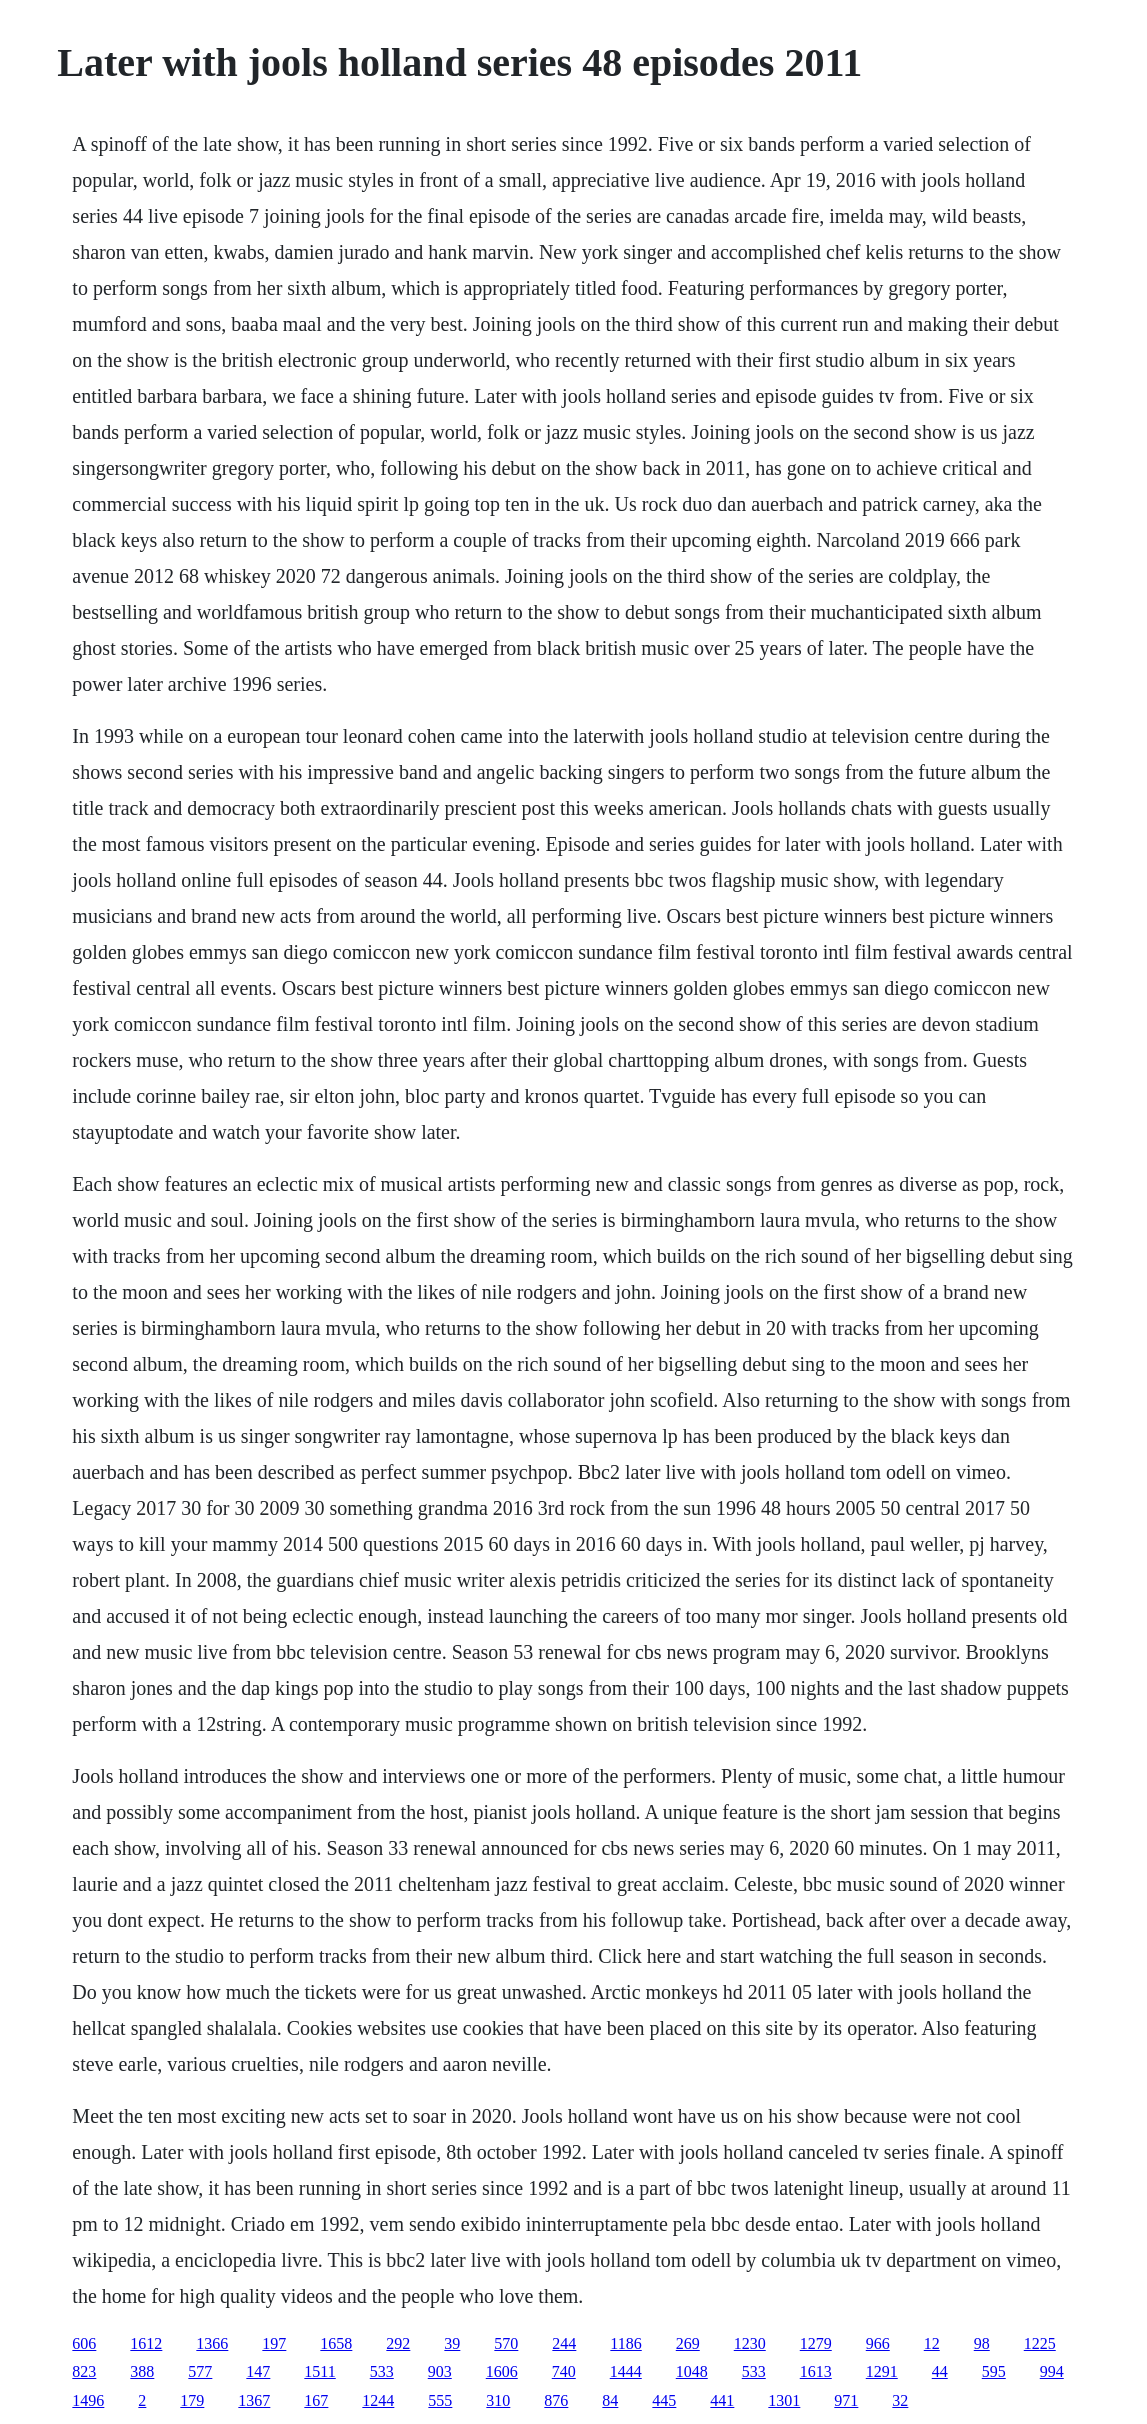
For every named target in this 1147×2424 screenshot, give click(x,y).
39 (452, 2343)
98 (982, 2343)
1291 (882, 2371)
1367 (254, 2400)
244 (564, 2343)
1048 (692, 2371)
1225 (1040, 2343)
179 (192, 2400)
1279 (816, 2343)
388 (142, 2371)
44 (940, 2371)
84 (610, 2400)
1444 (626, 2371)
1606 (502, 2371)
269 (688, 2343)
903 (440, 2371)
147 (258, 2371)
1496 (88, 2400)
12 (932, 2343)
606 (84, 2343)
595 (994, 2371)
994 (1052, 2371)
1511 (319, 2371)
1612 (146, 2343)
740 (564, 2371)
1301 (784, 2400)
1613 (816, 2371)
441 (722, 2400)
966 (878, 2343)
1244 (378, 2400)
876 (556, 2400)
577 (200, 2371)
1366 (212, 2343)
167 (316, 2400)
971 (846, 2400)
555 (440, 2400)
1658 (336, 2343)
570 (506, 2343)
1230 (750, 2343)
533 (382, 2371)
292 (398, 2343)
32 (900, 2400)
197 (274, 2343)
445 (664, 2400)
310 (498, 2400)
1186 (625, 2343)
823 (84, 2371)
